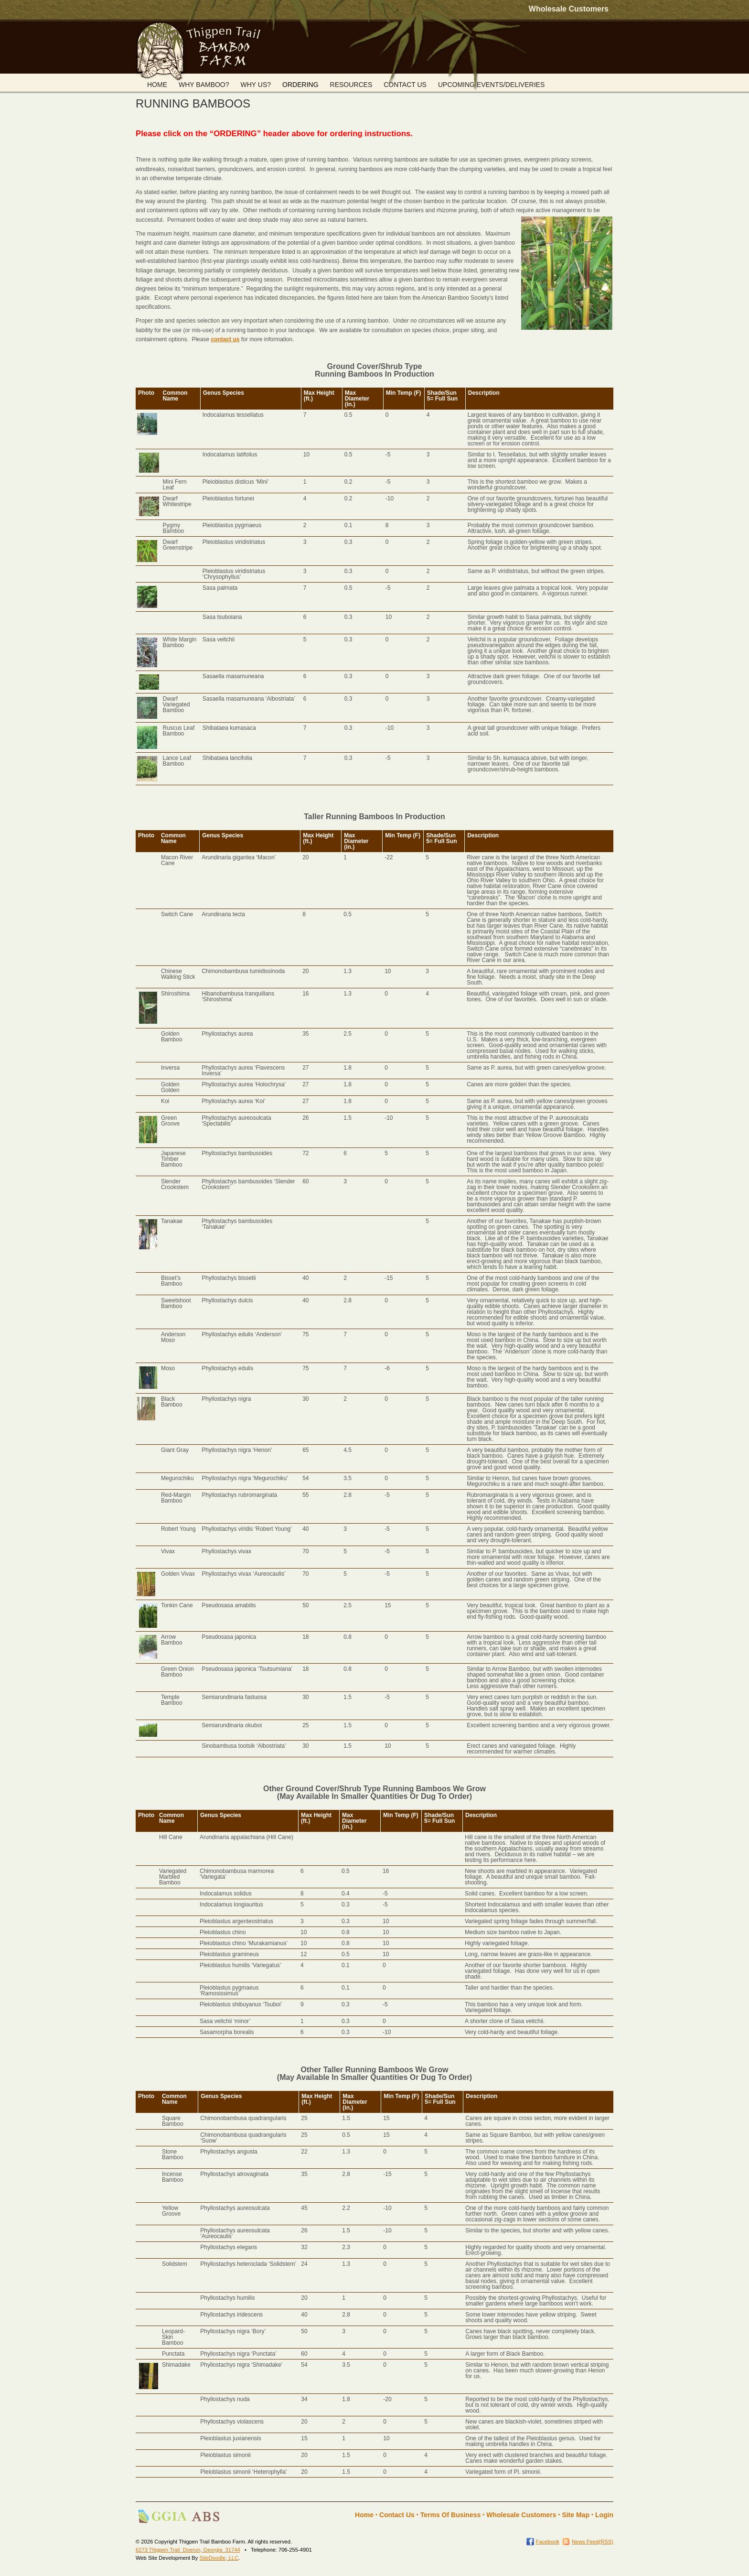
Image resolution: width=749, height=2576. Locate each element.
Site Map (575, 2514)
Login (604, 2514)
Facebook (547, 2541)
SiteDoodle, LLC (219, 2558)
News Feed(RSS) (592, 2541)
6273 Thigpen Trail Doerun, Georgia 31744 (188, 2550)
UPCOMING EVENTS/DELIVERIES (491, 84)
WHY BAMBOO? (204, 84)
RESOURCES (351, 84)
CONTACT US (405, 84)
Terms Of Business (450, 2514)
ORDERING (300, 84)
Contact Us (397, 2514)
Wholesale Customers (569, 9)
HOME (157, 84)
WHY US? (256, 84)
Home (364, 2514)
